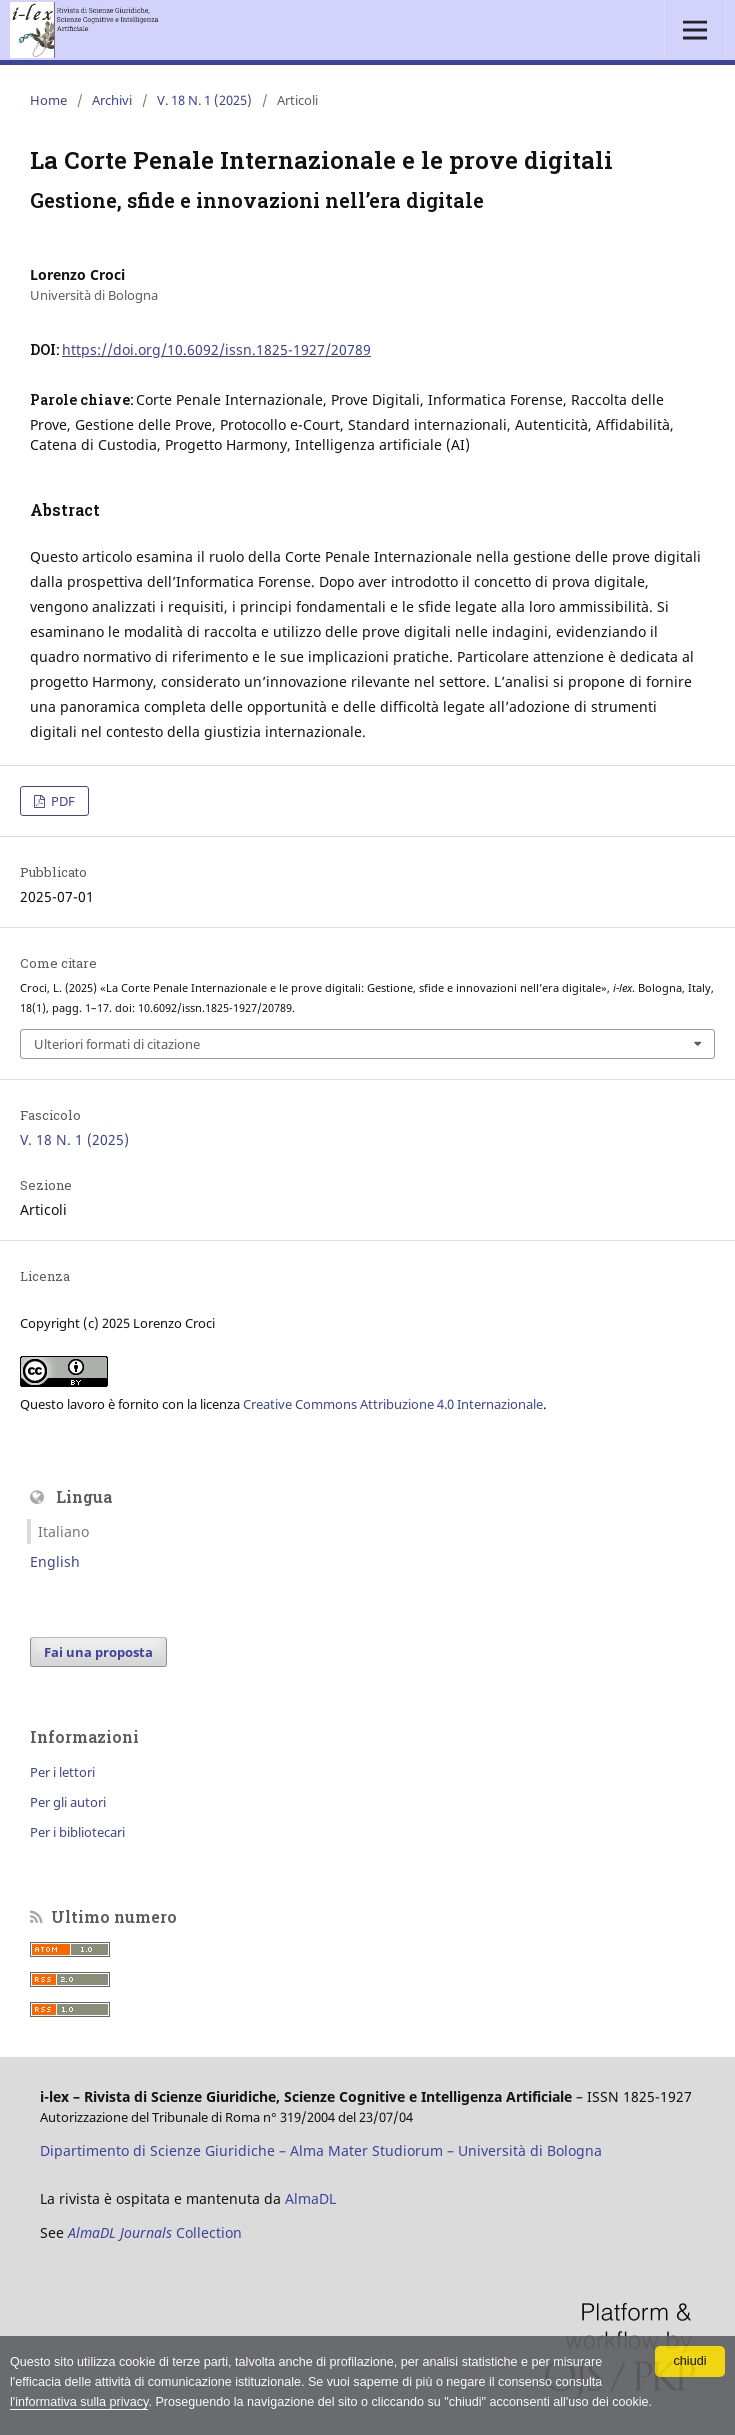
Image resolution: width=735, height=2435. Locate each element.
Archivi (112, 100)
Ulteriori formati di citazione (117, 1044)
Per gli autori (68, 1802)
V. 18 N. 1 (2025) (204, 100)
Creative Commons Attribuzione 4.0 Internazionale (393, 1404)
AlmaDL (310, 2198)
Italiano (63, 1531)
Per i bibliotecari (77, 1832)
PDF (61, 801)
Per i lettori (62, 1772)
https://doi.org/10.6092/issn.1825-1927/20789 (216, 349)
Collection (155, 2232)
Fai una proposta (98, 1652)
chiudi (690, 2361)
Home (48, 100)
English (55, 1561)
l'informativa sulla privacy (79, 2402)
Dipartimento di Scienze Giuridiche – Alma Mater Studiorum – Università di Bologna (321, 2150)
